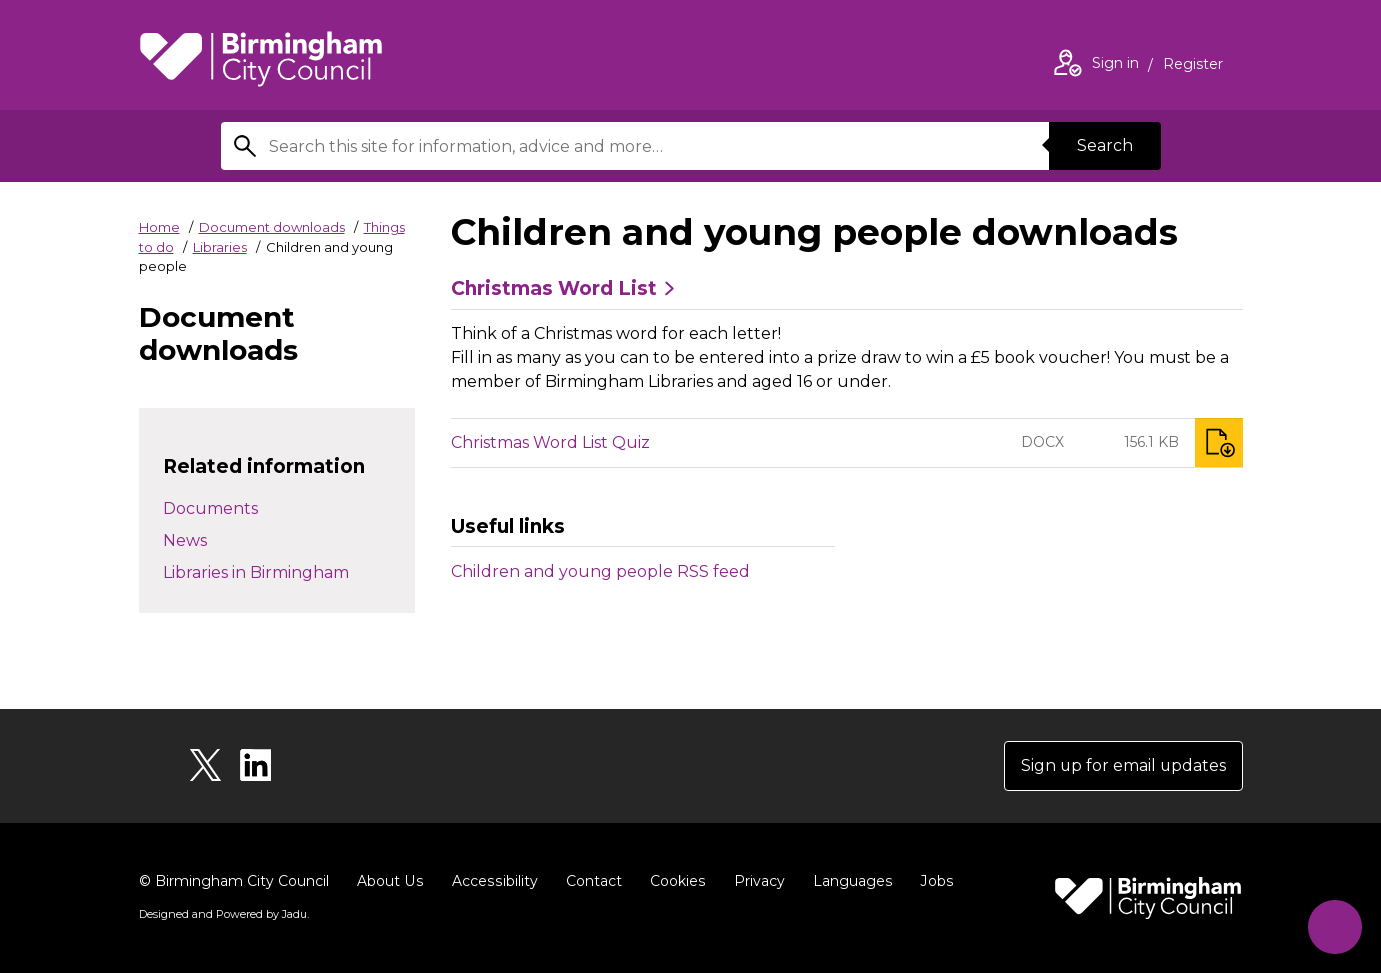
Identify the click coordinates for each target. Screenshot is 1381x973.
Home (159, 227)
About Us (389, 881)
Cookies (673, 881)
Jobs (931, 881)
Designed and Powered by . (224, 914)
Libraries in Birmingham (256, 572)
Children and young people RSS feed (600, 571)
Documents (210, 508)
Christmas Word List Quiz (550, 442)
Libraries (220, 247)
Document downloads (272, 227)
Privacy (754, 881)
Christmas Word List (554, 289)
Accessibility (492, 881)
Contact (590, 881)
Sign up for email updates (1122, 765)
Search (1105, 145)
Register (1193, 66)
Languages (847, 881)
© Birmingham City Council (234, 881)
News (185, 540)
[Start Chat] (1334, 926)
